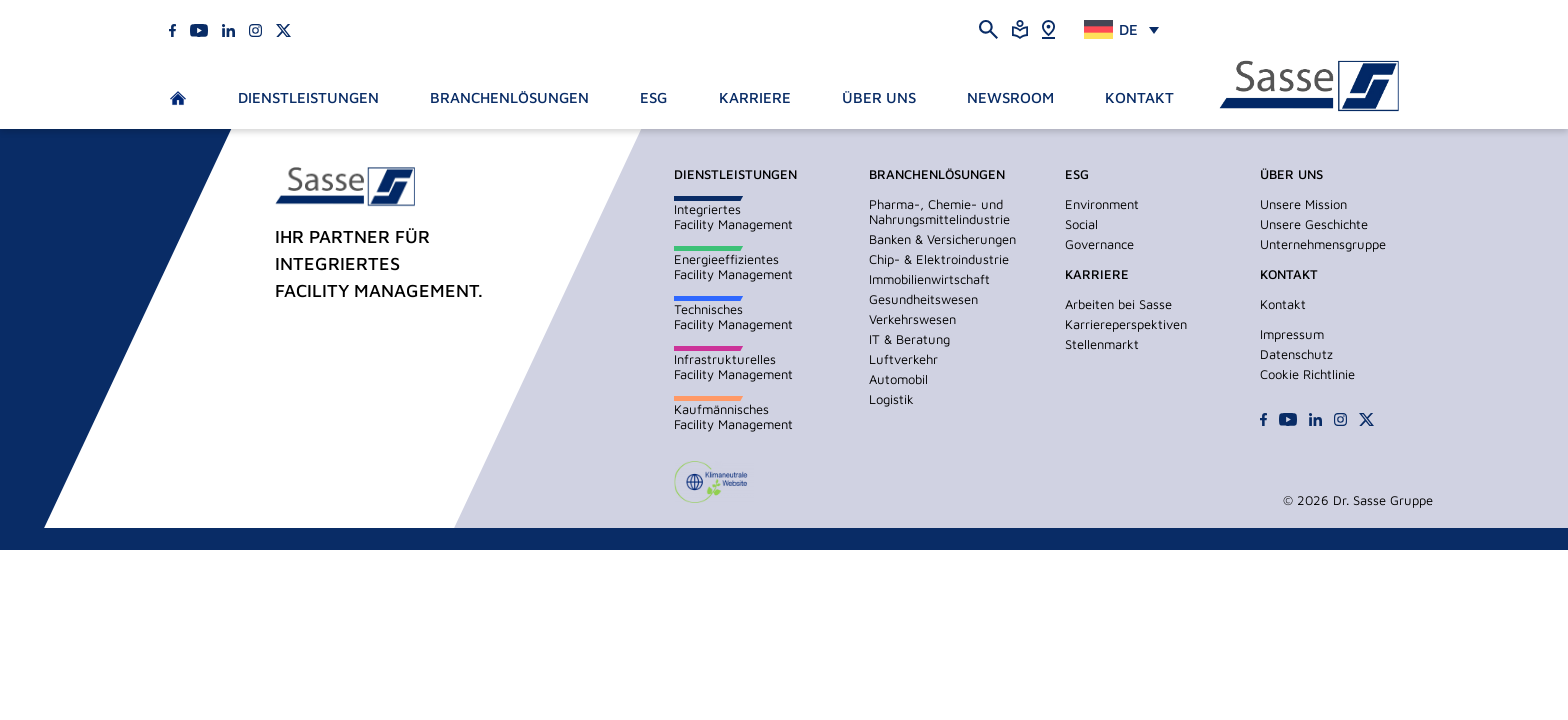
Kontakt (1139, 97)
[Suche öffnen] (988, 28)
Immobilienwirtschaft (929, 279)
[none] (1121, 29)
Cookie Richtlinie (1307, 374)
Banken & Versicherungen (942, 239)
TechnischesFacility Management (733, 316)
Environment (1102, 204)
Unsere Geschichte (1314, 224)
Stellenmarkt (1102, 344)
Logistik (891, 399)
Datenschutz (1296, 354)
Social (1081, 224)
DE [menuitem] (1128, 29)
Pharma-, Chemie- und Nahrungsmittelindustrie (939, 211)
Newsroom (1010, 97)
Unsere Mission (1303, 204)
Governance (1099, 244)
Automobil (898, 379)
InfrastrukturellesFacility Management (733, 366)
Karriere (755, 97)
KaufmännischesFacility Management (733, 416)
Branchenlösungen (509, 97)
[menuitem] (1121, 29)
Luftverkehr (903, 359)
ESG (653, 97)
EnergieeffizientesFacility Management (733, 266)
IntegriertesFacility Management (733, 216)
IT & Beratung (909, 339)
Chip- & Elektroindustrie (939, 259)
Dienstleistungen (308, 97)
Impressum (1292, 334)
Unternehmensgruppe (1323, 244)
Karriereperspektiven (1126, 324)
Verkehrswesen (912, 319)
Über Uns (879, 97)
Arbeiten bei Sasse (1118, 304)
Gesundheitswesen (923, 299)
